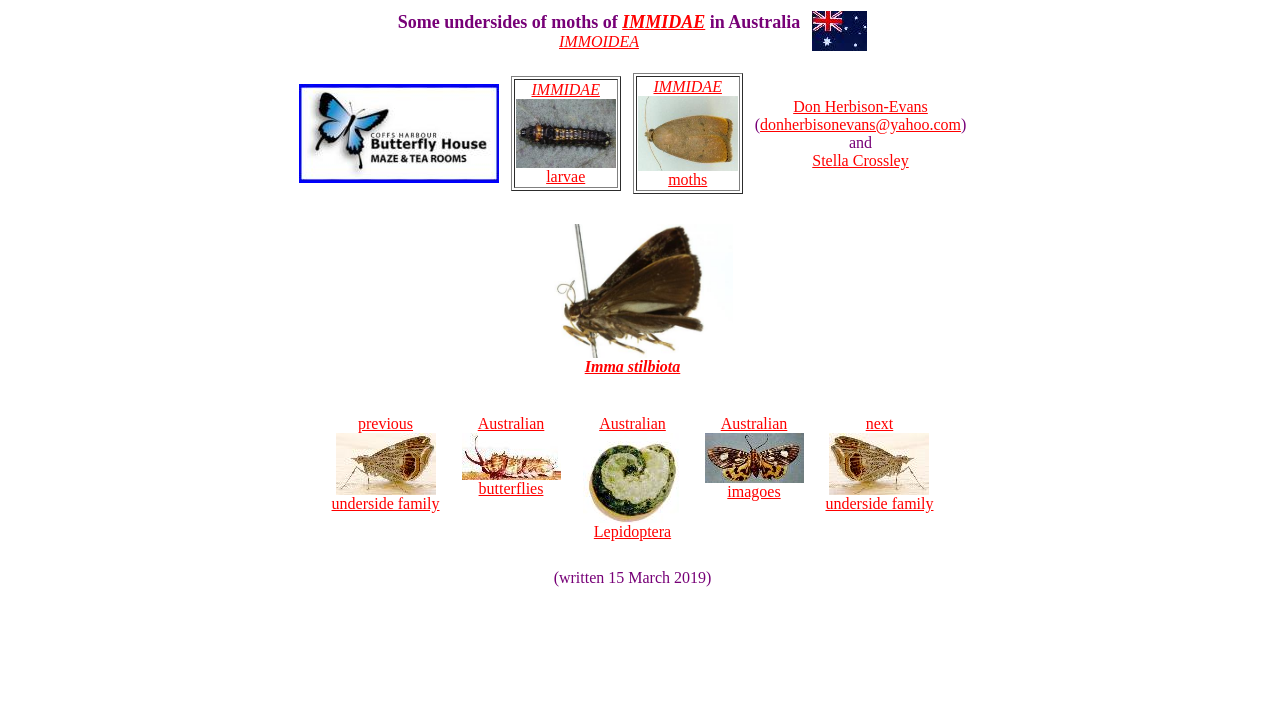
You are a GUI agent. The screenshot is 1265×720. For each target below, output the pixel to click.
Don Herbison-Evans (860, 106)
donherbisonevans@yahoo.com (860, 124)
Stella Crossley (860, 160)
